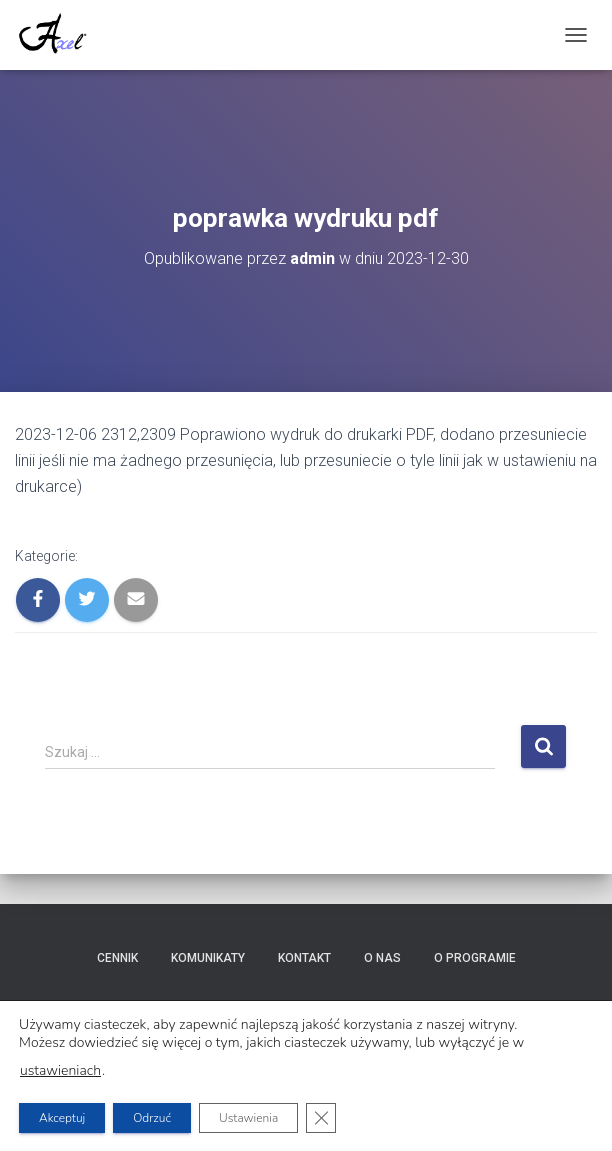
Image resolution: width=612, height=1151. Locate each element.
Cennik (117, 958)
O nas (382, 958)
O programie (475, 958)
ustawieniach (60, 1071)
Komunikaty (208, 958)
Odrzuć (152, 1118)
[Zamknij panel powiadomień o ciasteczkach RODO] (321, 1118)
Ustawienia (248, 1118)
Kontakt (304, 958)
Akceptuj (62, 1118)
